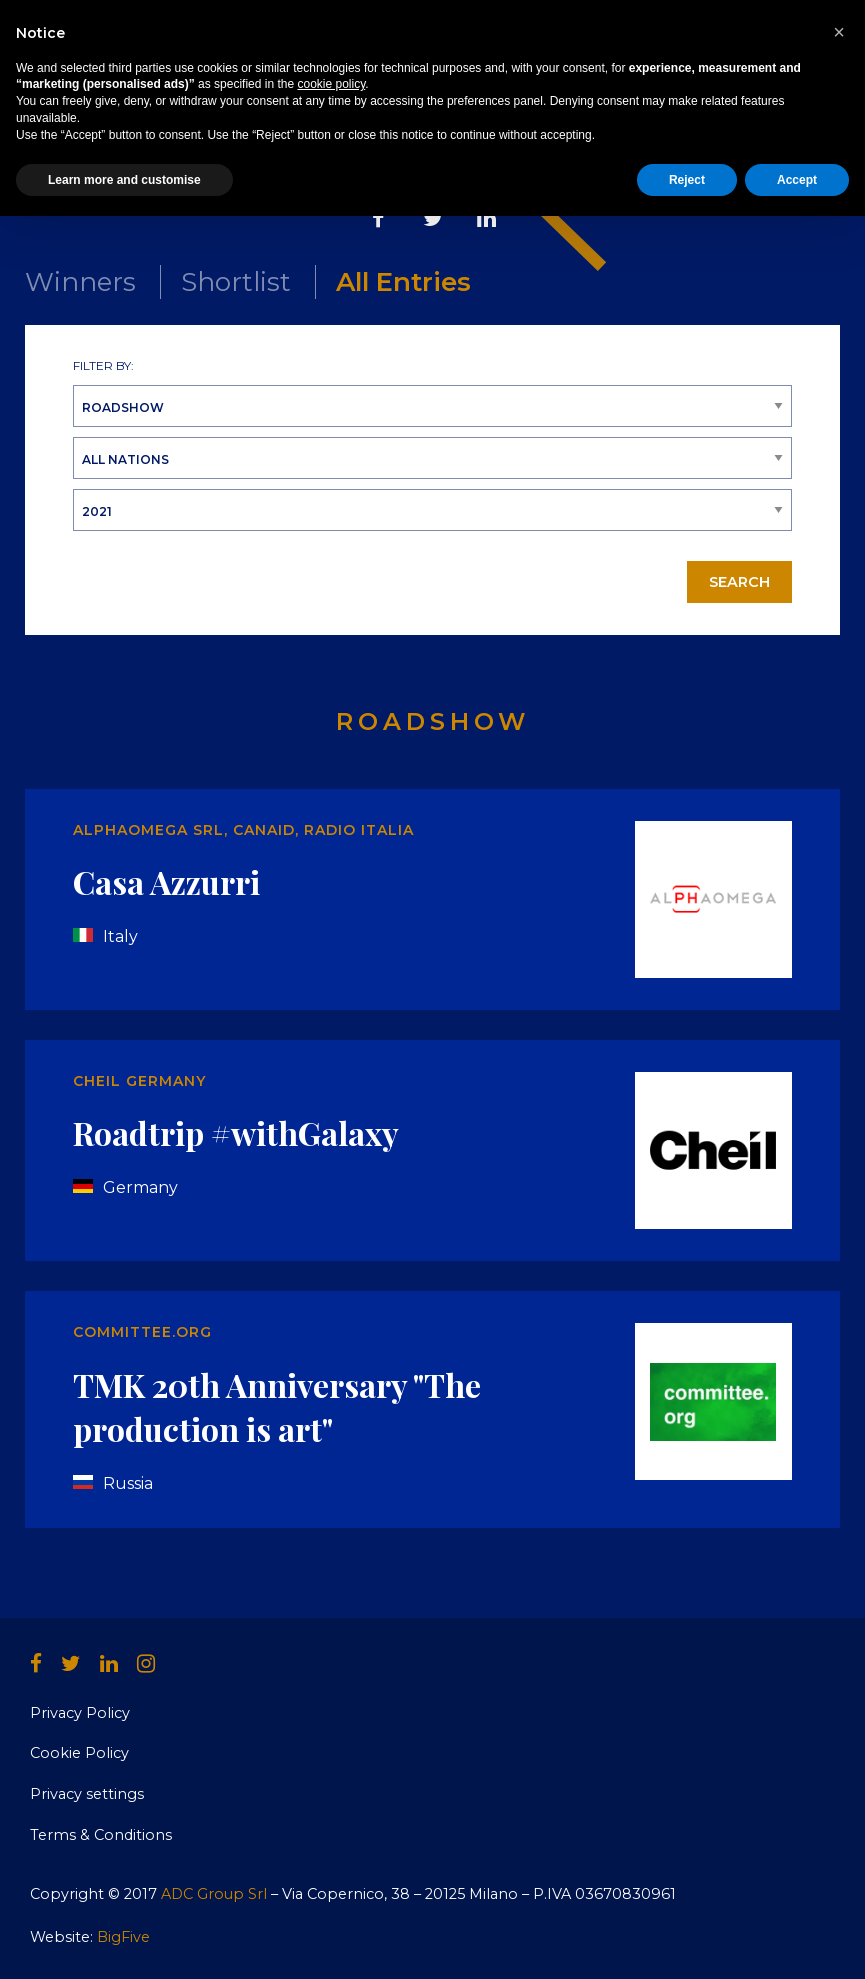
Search (739, 582)
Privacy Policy (80, 1713)
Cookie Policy (79, 1753)
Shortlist (236, 282)
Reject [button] (687, 1942)
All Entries (403, 282)
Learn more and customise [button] (124, 1942)
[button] (839, 1795)
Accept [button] (797, 1942)
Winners (80, 282)
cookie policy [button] (331, 1847)
